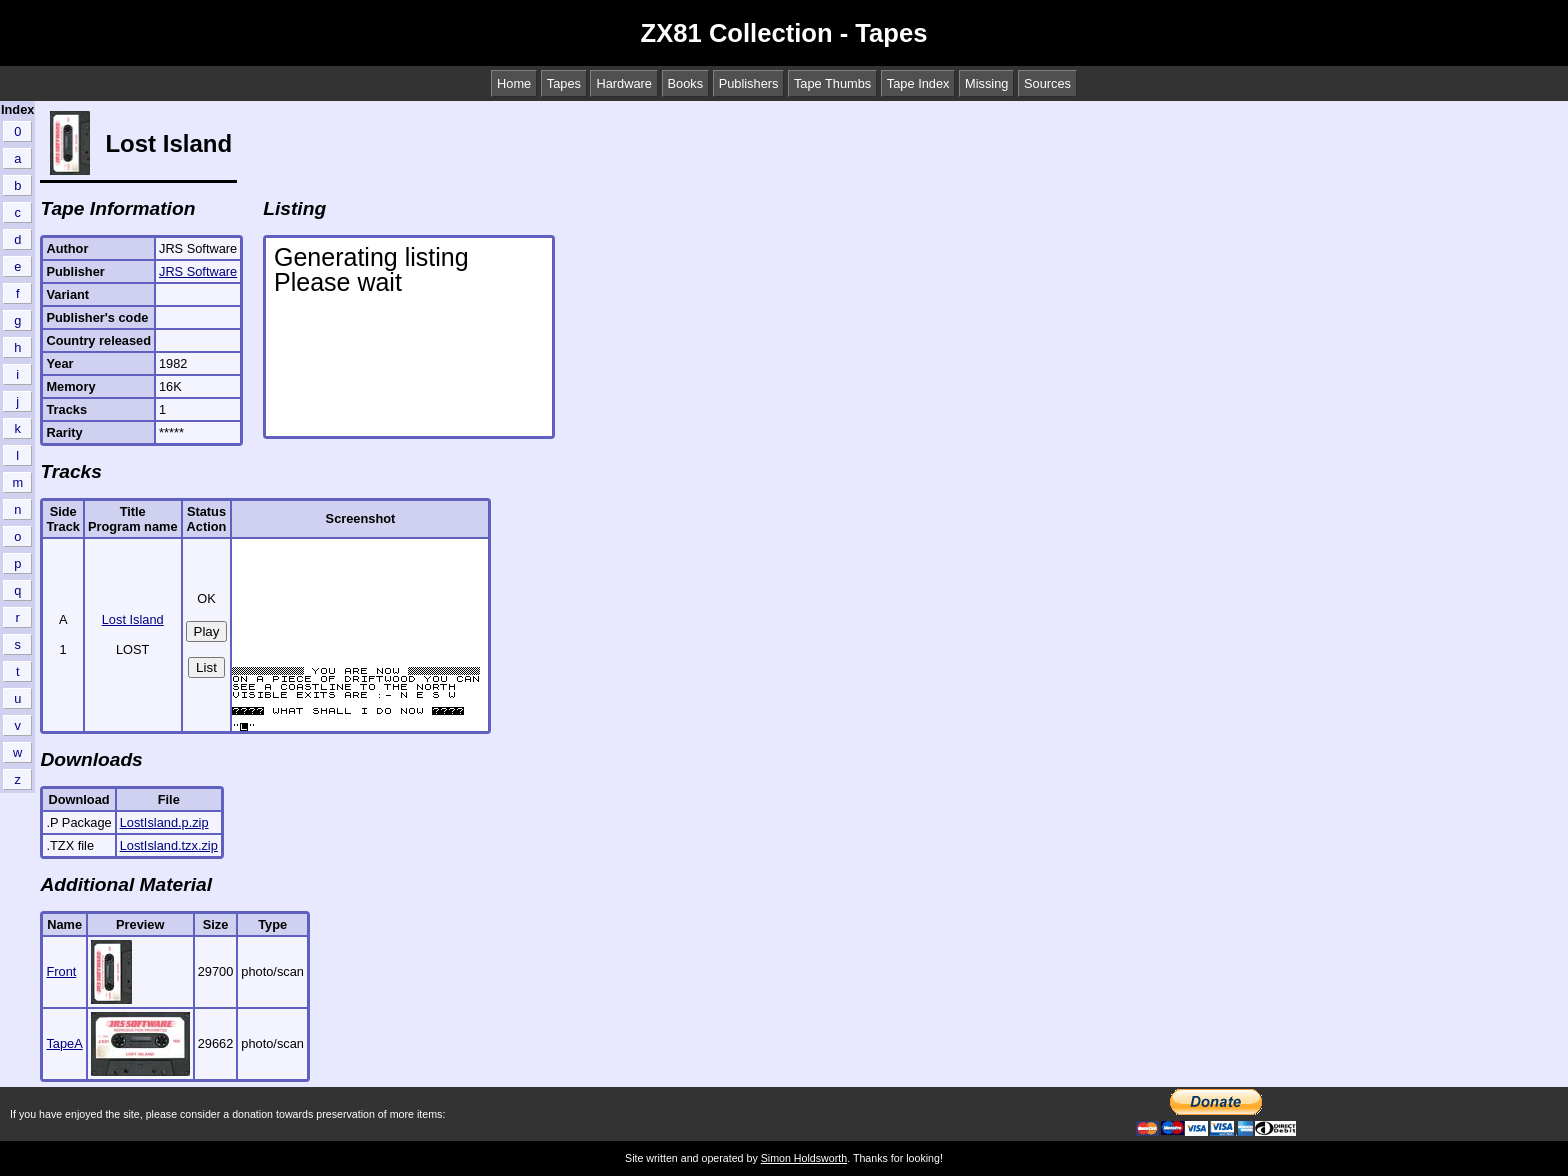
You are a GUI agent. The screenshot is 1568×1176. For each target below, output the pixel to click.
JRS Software (198, 271)
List (206, 667)
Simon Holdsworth (804, 1158)
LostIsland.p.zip (164, 822)
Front (61, 971)
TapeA (64, 1043)
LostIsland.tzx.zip (169, 845)
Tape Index (918, 83)
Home (514, 83)
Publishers (749, 83)
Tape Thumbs (832, 83)
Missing (986, 83)
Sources (1047, 83)
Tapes (564, 83)
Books (686, 83)
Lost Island (133, 619)
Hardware (623, 83)
